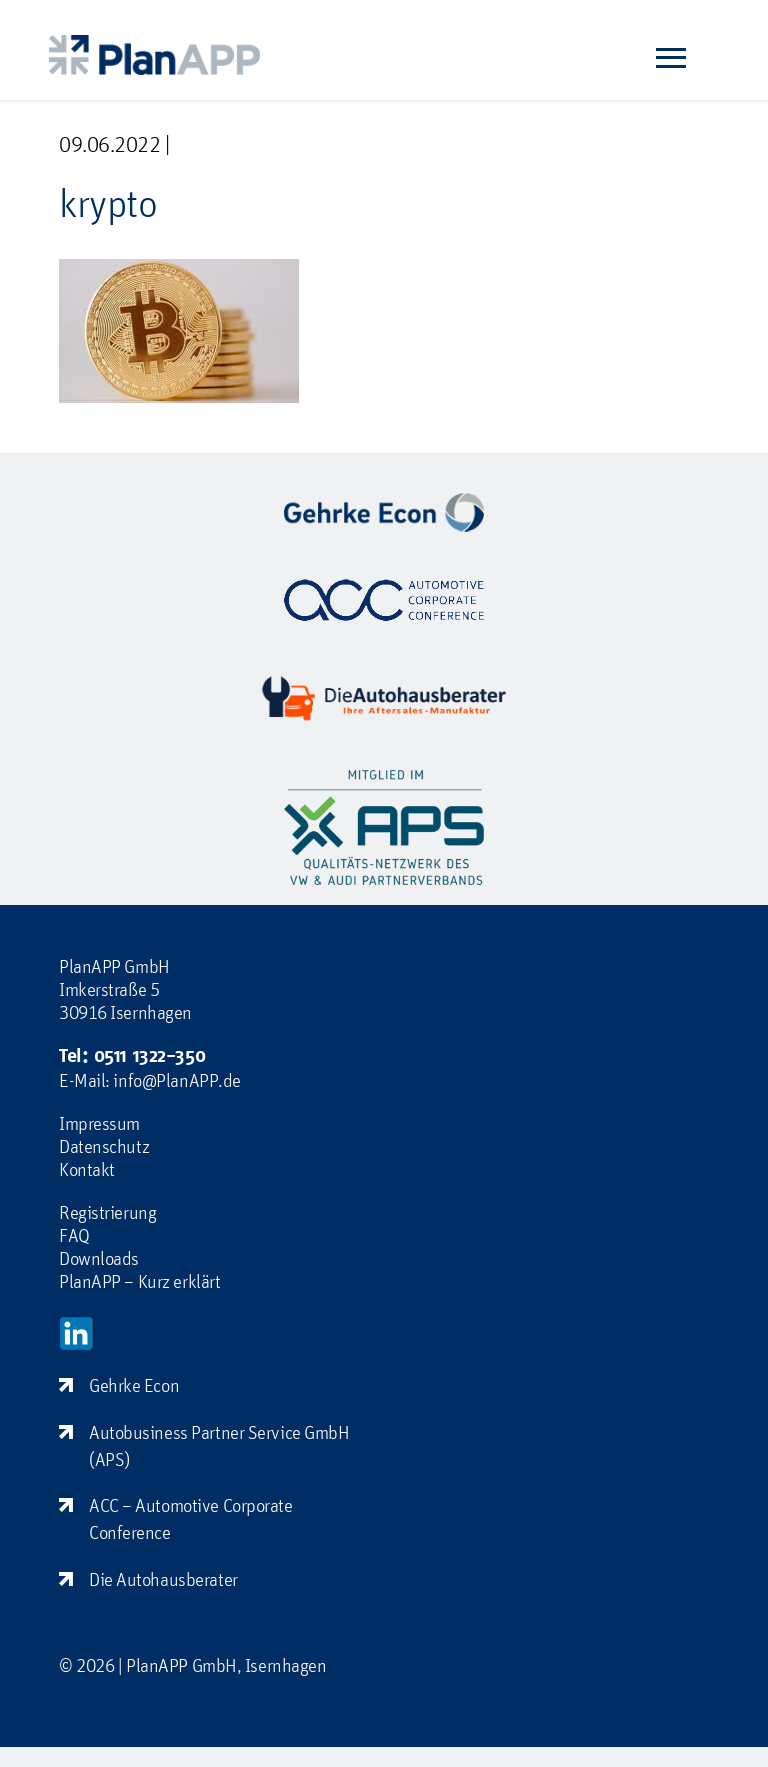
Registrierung (107, 1212)
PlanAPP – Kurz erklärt (139, 1281)
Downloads (99, 1258)
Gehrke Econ (134, 1385)
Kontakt (87, 1169)
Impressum (99, 1123)
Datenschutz (104, 1146)
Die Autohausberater (163, 1579)
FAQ (74, 1235)
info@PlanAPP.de (176, 1080)
